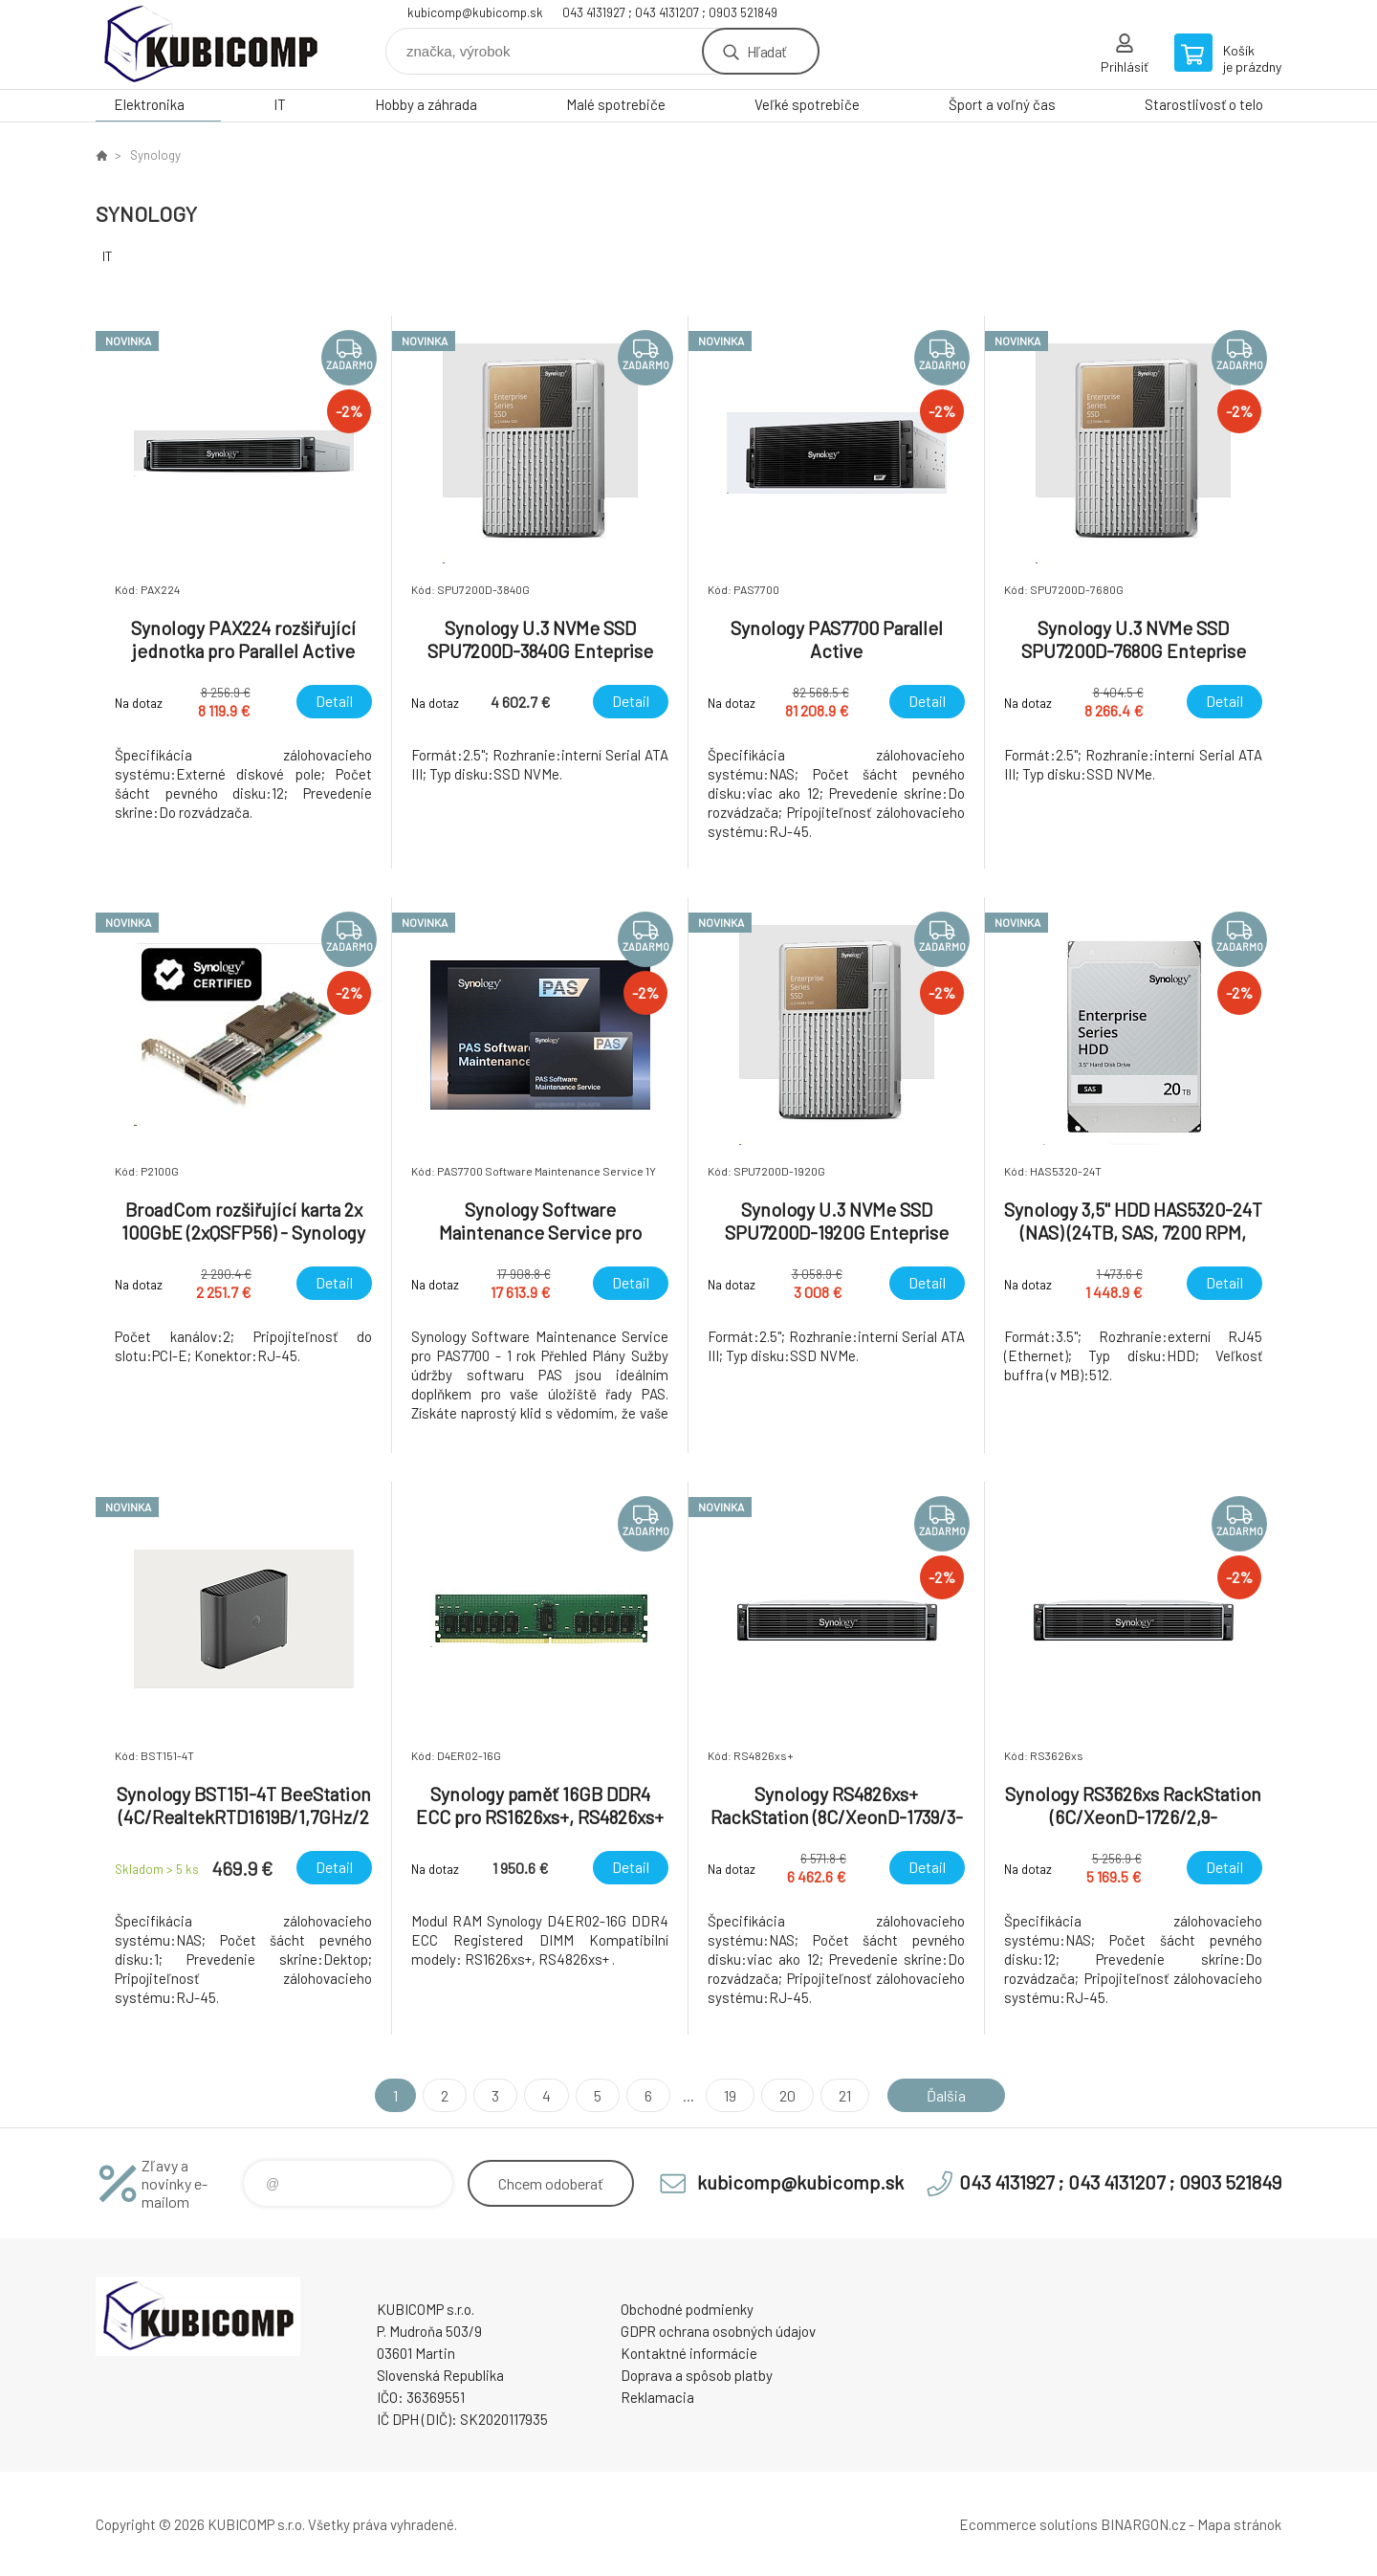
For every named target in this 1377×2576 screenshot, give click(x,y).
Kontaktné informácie (689, 2353)
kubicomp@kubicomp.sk (475, 12)
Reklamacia (657, 2397)
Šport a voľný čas (1002, 104)
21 (845, 2095)
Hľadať (766, 51)
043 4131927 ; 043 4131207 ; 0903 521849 (669, 12)
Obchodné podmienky (687, 2309)
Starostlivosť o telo (1204, 104)
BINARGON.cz (1143, 2524)
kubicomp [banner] (210, 44)
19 (730, 2095)
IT (279, 104)
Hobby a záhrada (426, 104)
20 (787, 2095)
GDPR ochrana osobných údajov (718, 2331)
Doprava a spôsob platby (697, 2375)
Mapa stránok (1239, 2524)
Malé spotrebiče (616, 104)
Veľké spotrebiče (807, 104)
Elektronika (149, 104)
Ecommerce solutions (1028, 2524)
